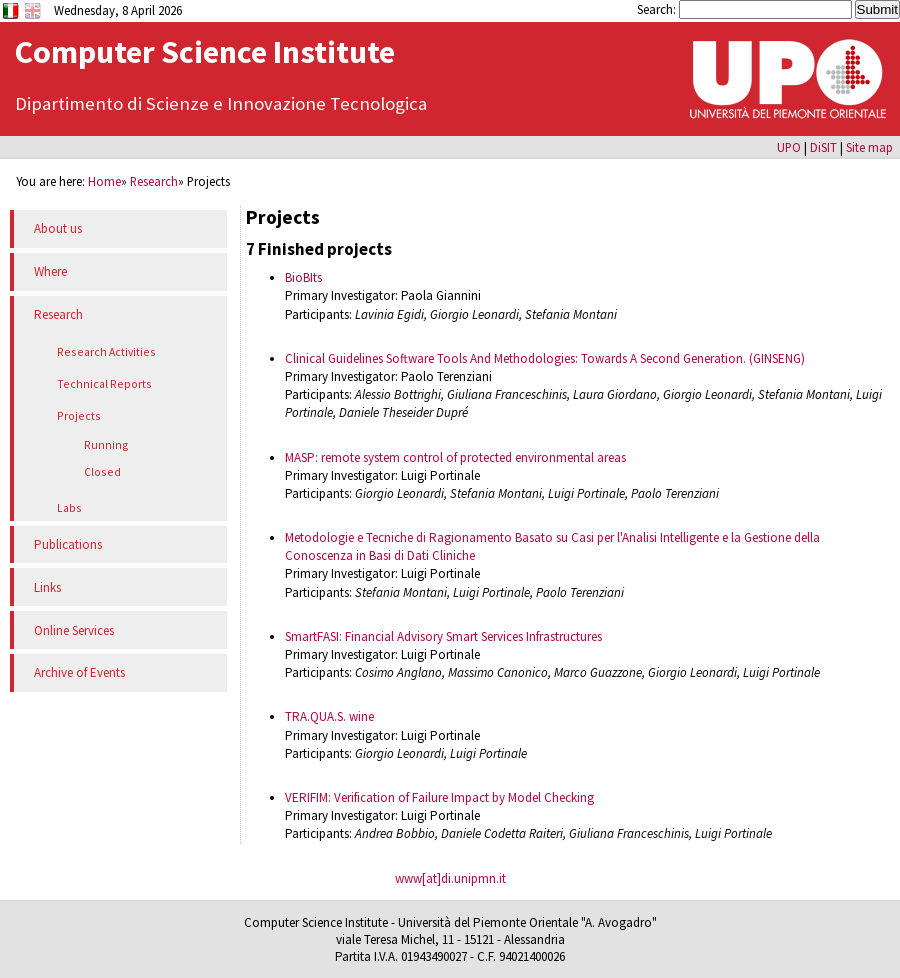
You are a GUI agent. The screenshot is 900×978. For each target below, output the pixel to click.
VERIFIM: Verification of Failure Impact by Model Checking (439, 797)
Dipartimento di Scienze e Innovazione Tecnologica (221, 103)
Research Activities (106, 351)
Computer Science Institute (205, 52)
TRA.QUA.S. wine (329, 716)
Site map (869, 147)
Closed (102, 471)
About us (58, 228)
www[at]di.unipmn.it (450, 878)
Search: (658, 9)
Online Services (74, 630)
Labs (69, 507)
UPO (789, 147)
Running (106, 444)
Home (104, 181)
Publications (68, 544)
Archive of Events (79, 672)
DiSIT (823, 147)
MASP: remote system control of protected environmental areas (455, 457)
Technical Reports (104, 383)
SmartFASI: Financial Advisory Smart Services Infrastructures (443, 636)
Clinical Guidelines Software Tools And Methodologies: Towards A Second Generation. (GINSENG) (545, 358)
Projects (79, 415)
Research (154, 181)
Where (50, 271)
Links (47, 587)
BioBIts (303, 277)
